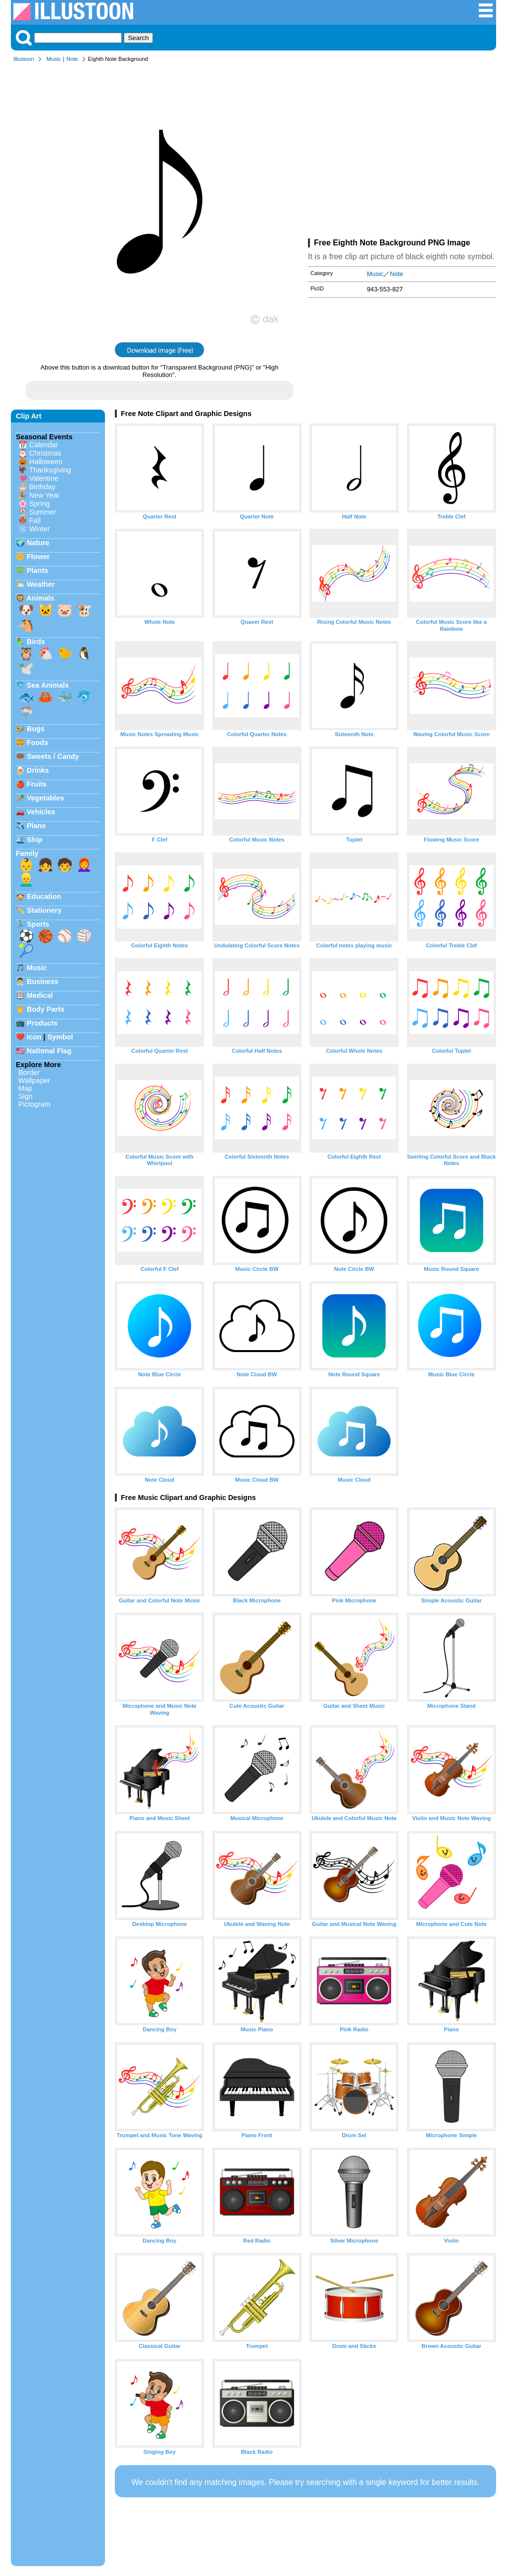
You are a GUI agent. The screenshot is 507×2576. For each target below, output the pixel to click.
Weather (41, 584)
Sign (25, 1096)
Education (44, 896)
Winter (39, 529)
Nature (38, 543)
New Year (44, 495)
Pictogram (34, 1104)
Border (29, 1073)
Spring (39, 504)
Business (42, 981)
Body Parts (45, 1009)
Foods (37, 743)
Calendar (43, 445)
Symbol (60, 1037)
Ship (34, 839)
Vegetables (45, 798)
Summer (42, 512)
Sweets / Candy (53, 756)
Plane (36, 826)
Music (54, 59)
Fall (35, 520)
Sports (38, 924)
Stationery (44, 910)
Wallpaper (34, 1080)
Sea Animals (48, 685)
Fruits (37, 784)
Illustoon (23, 59)
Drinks (38, 770)
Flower (38, 557)
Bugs (36, 729)
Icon (34, 1037)
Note (72, 59)
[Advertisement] (402, 152)
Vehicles (41, 812)
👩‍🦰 (84, 865)
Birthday (42, 487)
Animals (40, 598)
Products (42, 1023)
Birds (36, 642)
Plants (37, 570)
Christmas (45, 453)
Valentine (43, 478)
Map (25, 1088)
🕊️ (26, 668)
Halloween (45, 462)
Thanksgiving (50, 470)
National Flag (49, 1051)
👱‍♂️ (26, 880)
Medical (40, 995)
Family (27, 853)
